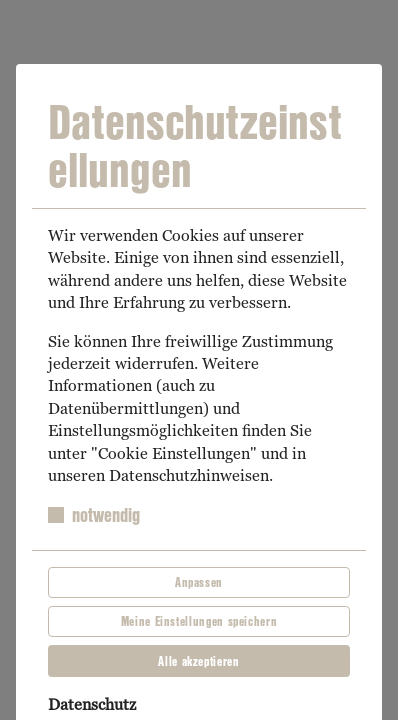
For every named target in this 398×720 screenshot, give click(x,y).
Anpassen (199, 582)
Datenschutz (92, 704)
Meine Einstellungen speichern (199, 621)
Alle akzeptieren (198, 661)
